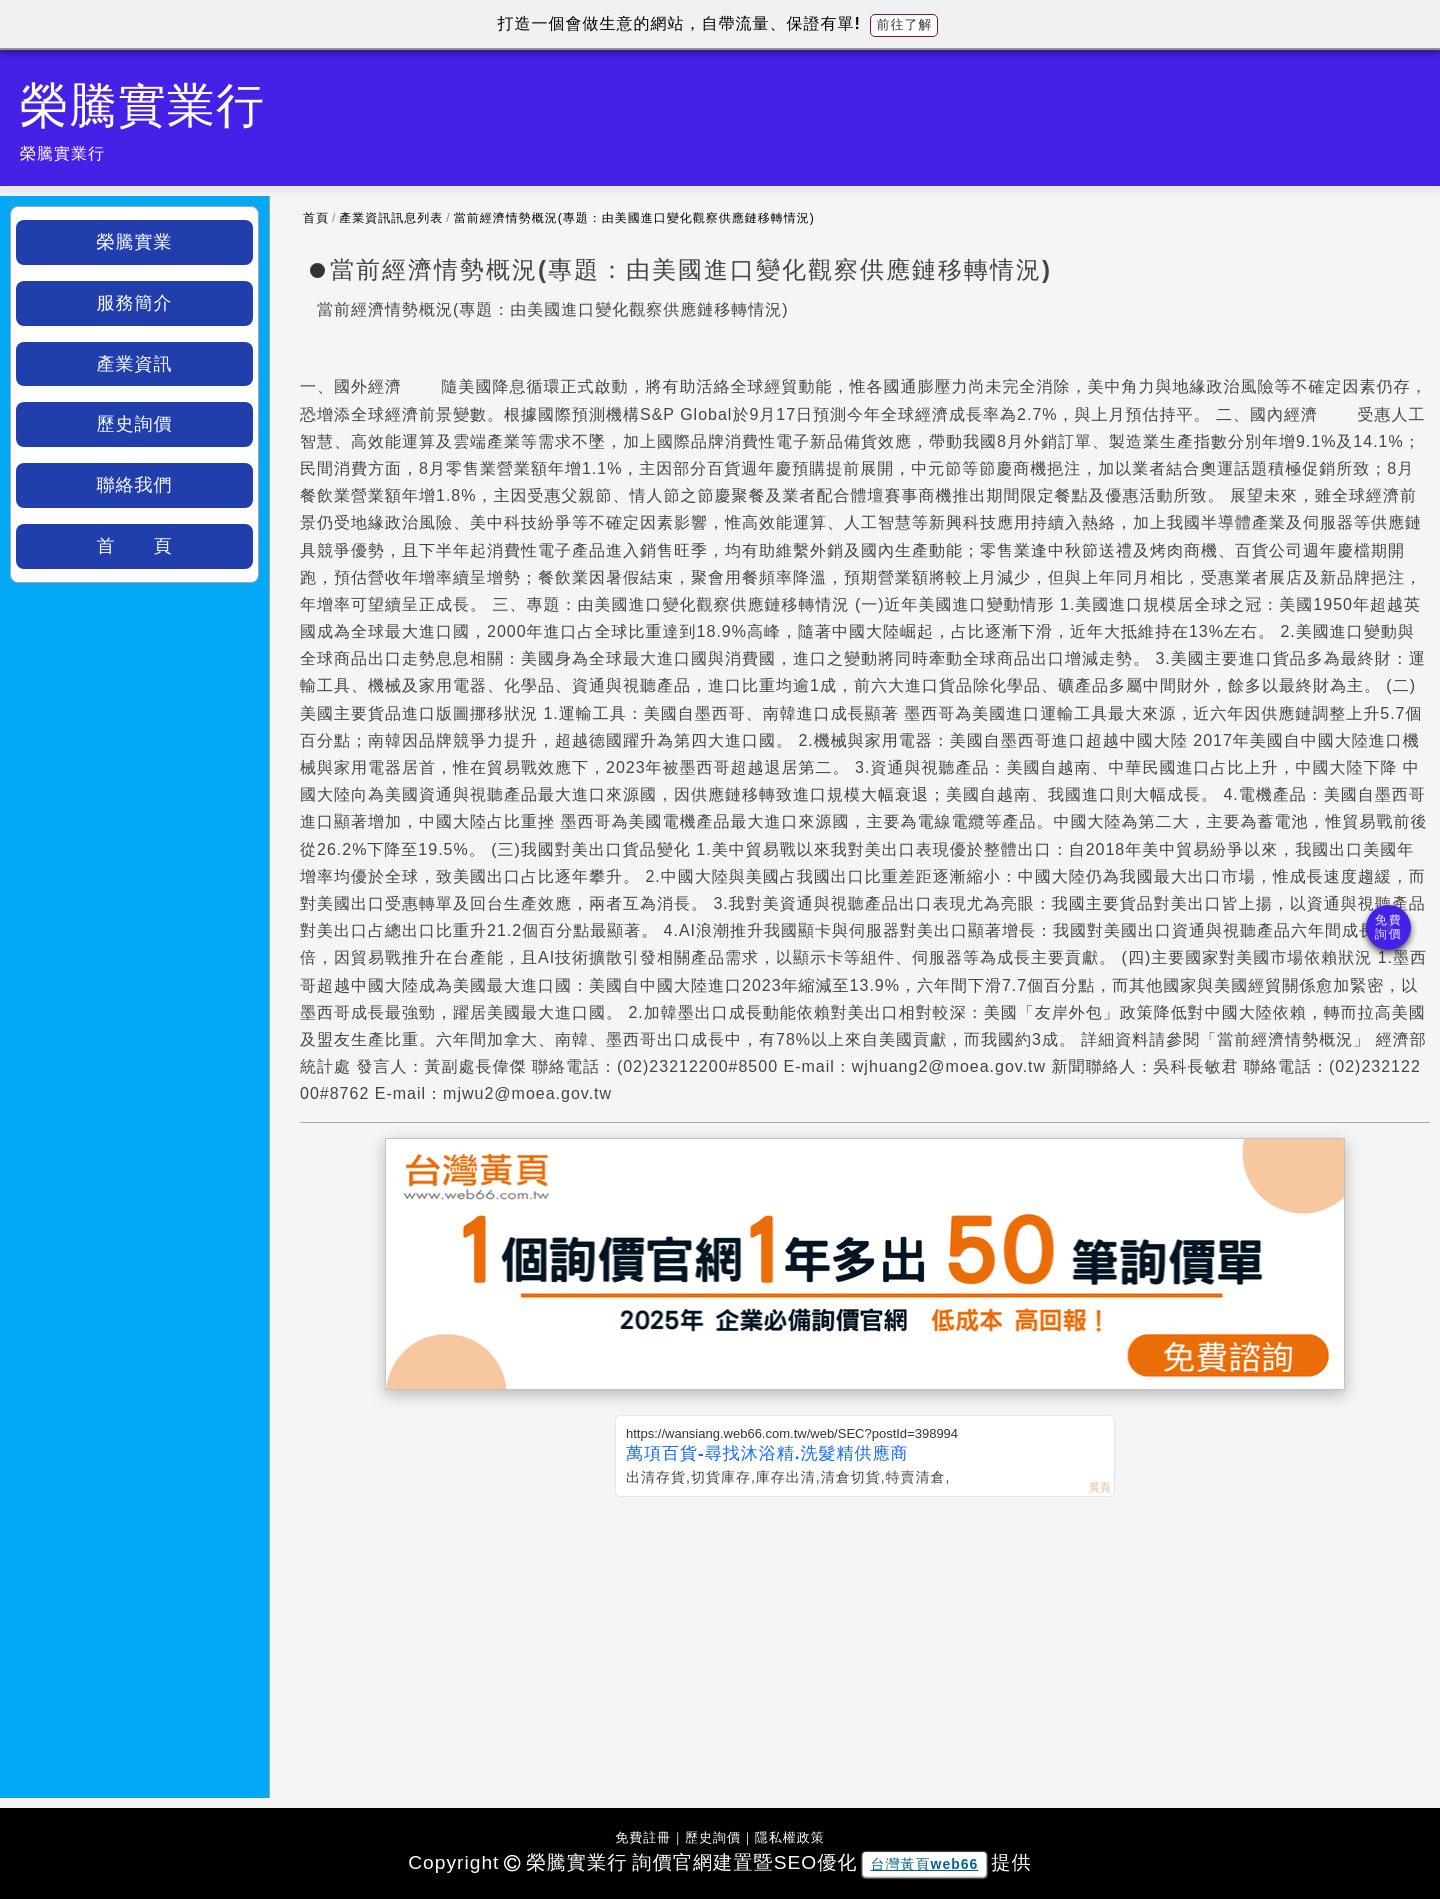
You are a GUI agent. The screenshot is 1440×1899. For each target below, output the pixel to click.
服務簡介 (135, 303)
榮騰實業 (135, 242)
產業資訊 (135, 364)
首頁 (316, 218)
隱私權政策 (790, 1837)
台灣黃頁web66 (925, 1864)
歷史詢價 (135, 424)
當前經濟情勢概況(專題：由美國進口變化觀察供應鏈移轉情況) (634, 218)
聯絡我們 (135, 485)
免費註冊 (643, 1837)
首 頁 (135, 546)
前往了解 (904, 24)
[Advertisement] (865, 1647)
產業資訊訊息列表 (391, 218)
